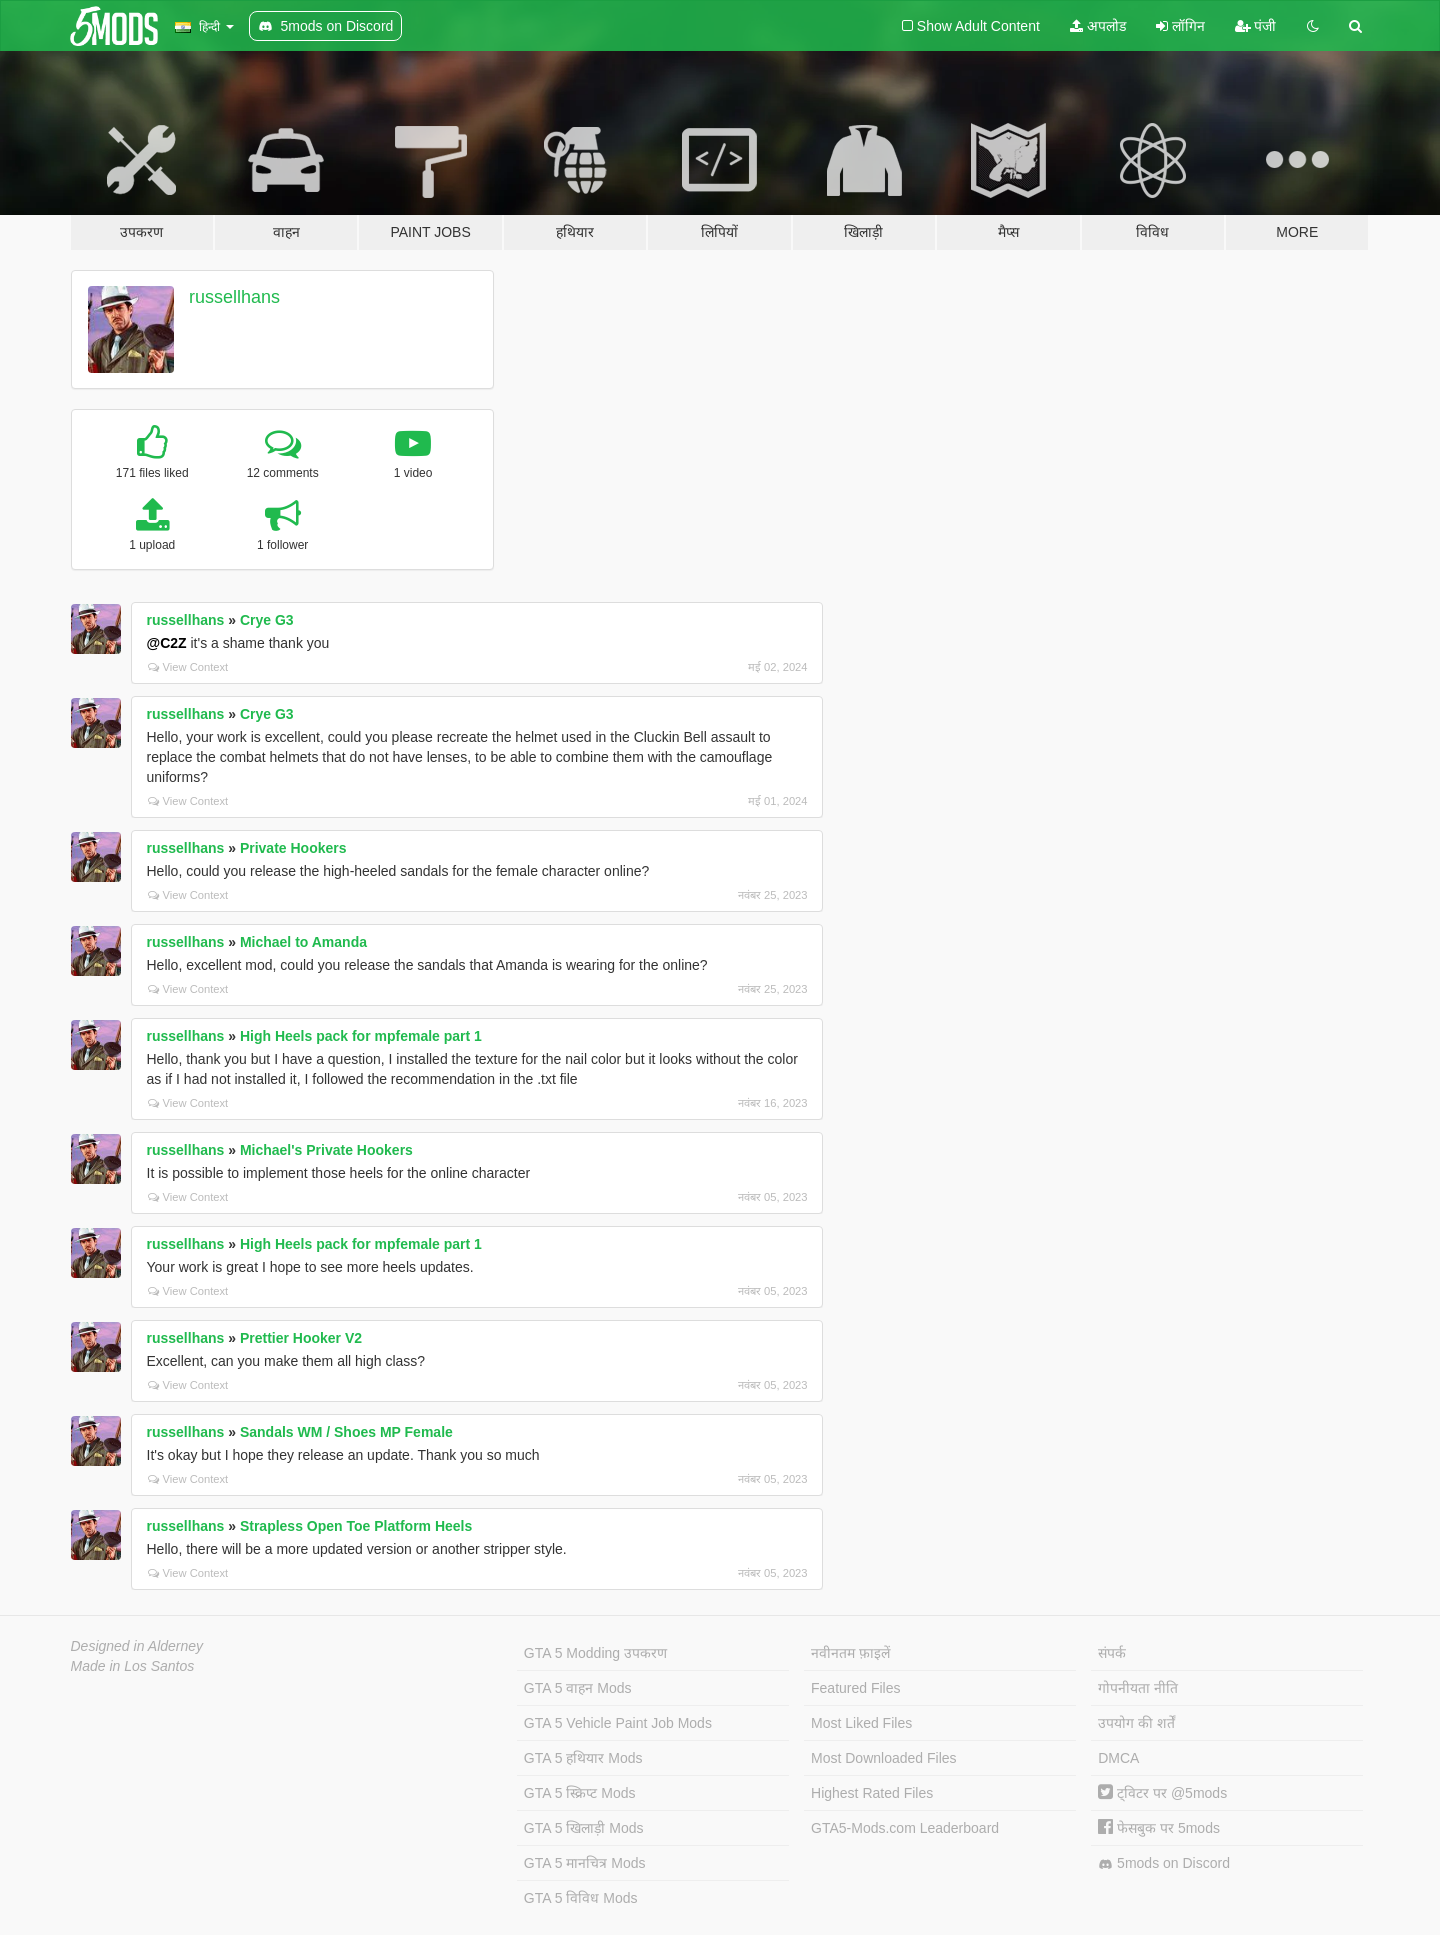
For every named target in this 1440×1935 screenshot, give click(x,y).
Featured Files (855, 1688)
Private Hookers (293, 848)
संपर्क (1112, 1653)
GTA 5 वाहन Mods (578, 1688)
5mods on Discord (1164, 1863)
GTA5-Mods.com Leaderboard (905, 1828)
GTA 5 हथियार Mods (583, 1758)
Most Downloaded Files (884, 1758)
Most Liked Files (861, 1723)
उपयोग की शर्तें (1136, 1723)
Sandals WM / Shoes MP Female (346, 1432)
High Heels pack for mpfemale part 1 (361, 1036)
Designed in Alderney (137, 1646)
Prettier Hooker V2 (301, 1338)
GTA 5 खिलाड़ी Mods (584, 1828)
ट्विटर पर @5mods (1162, 1793)
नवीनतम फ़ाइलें (850, 1653)
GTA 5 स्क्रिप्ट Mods (580, 1793)
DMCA (1118, 1758)
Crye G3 (267, 620)
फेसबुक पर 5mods (1159, 1828)
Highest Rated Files (872, 1793)
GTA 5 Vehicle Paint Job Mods (618, 1723)
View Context (188, 667)
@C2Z (167, 643)
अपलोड (1098, 26)
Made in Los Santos (133, 1666)
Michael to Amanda (303, 942)
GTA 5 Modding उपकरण (595, 1653)
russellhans (234, 297)
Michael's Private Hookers (326, 1150)
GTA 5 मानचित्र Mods (585, 1863)
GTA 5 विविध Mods (581, 1898)
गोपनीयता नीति (1138, 1688)
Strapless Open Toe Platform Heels (356, 1526)
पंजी (1256, 26)
